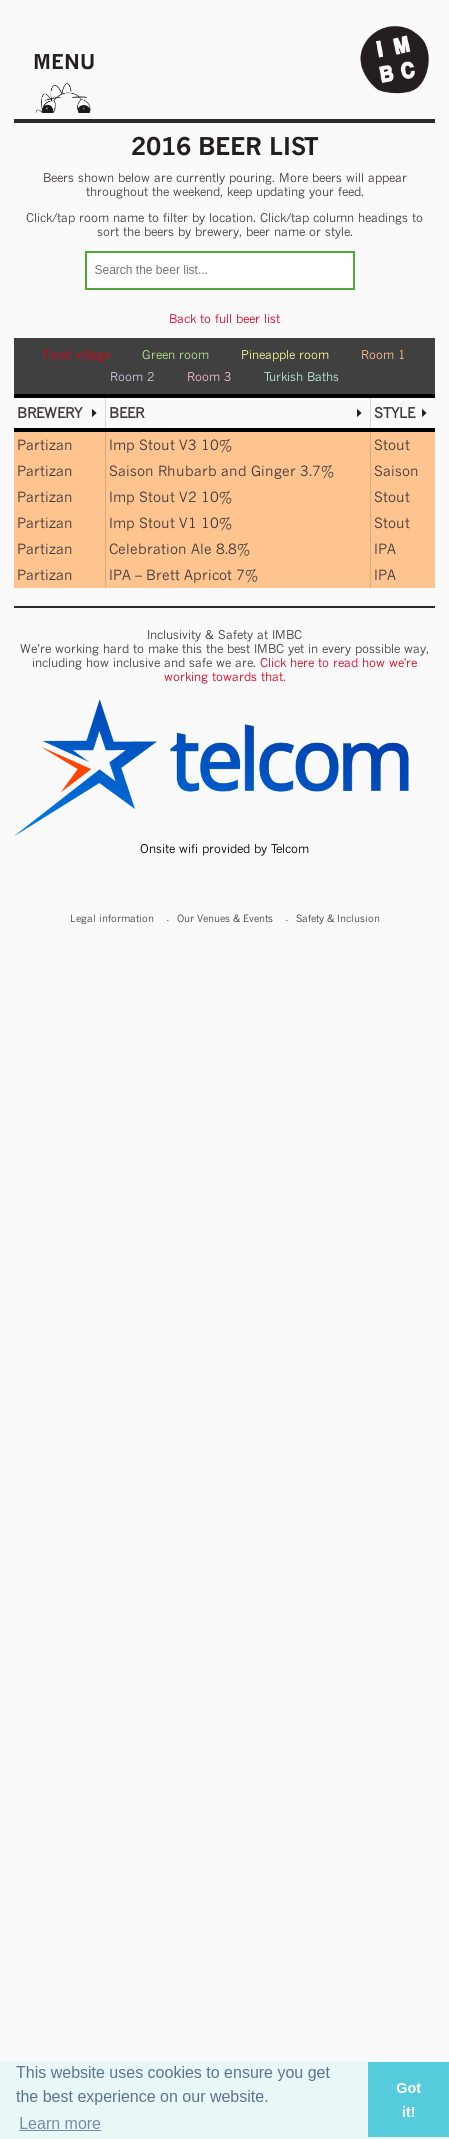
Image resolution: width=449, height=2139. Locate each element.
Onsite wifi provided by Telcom (224, 848)
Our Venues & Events (225, 918)
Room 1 (383, 354)
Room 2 (132, 376)
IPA (385, 548)
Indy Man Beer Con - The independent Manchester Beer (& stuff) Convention (395, 60)
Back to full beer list (224, 318)
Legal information (112, 918)
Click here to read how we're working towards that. (291, 669)
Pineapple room (285, 354)
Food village (76, 354)
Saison (396, 470)
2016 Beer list (225, 146)
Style (394, 412)
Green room (175, 354)
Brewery (49, 412)
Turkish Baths (301, 376)
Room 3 (209, 376)
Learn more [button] (60, 2123)
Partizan (45, 444)
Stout (392, 444)
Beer (126, 412)
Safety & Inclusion (338, 918)
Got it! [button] (408, 2100)
